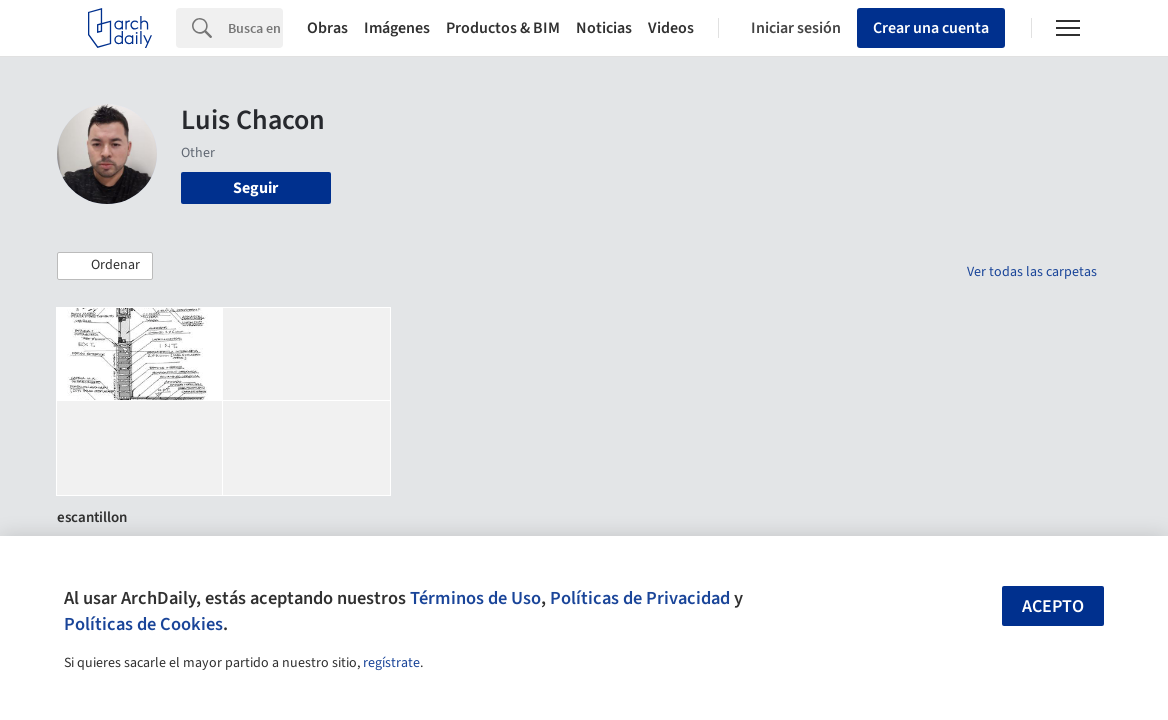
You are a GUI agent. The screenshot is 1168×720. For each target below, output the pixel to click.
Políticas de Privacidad (640, 598)
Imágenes (397, 28)
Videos (671, 28)
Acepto (1053, 606)
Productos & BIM (503, 28)
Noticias (604, 28)
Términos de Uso (475, 598)
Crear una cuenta (931, 28)
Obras (327, 28)
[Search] (255, 28)
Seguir (255, 188)
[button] (105, 266)
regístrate (391, 663)
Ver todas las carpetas (1032, 272)
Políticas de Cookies (143, 624)
